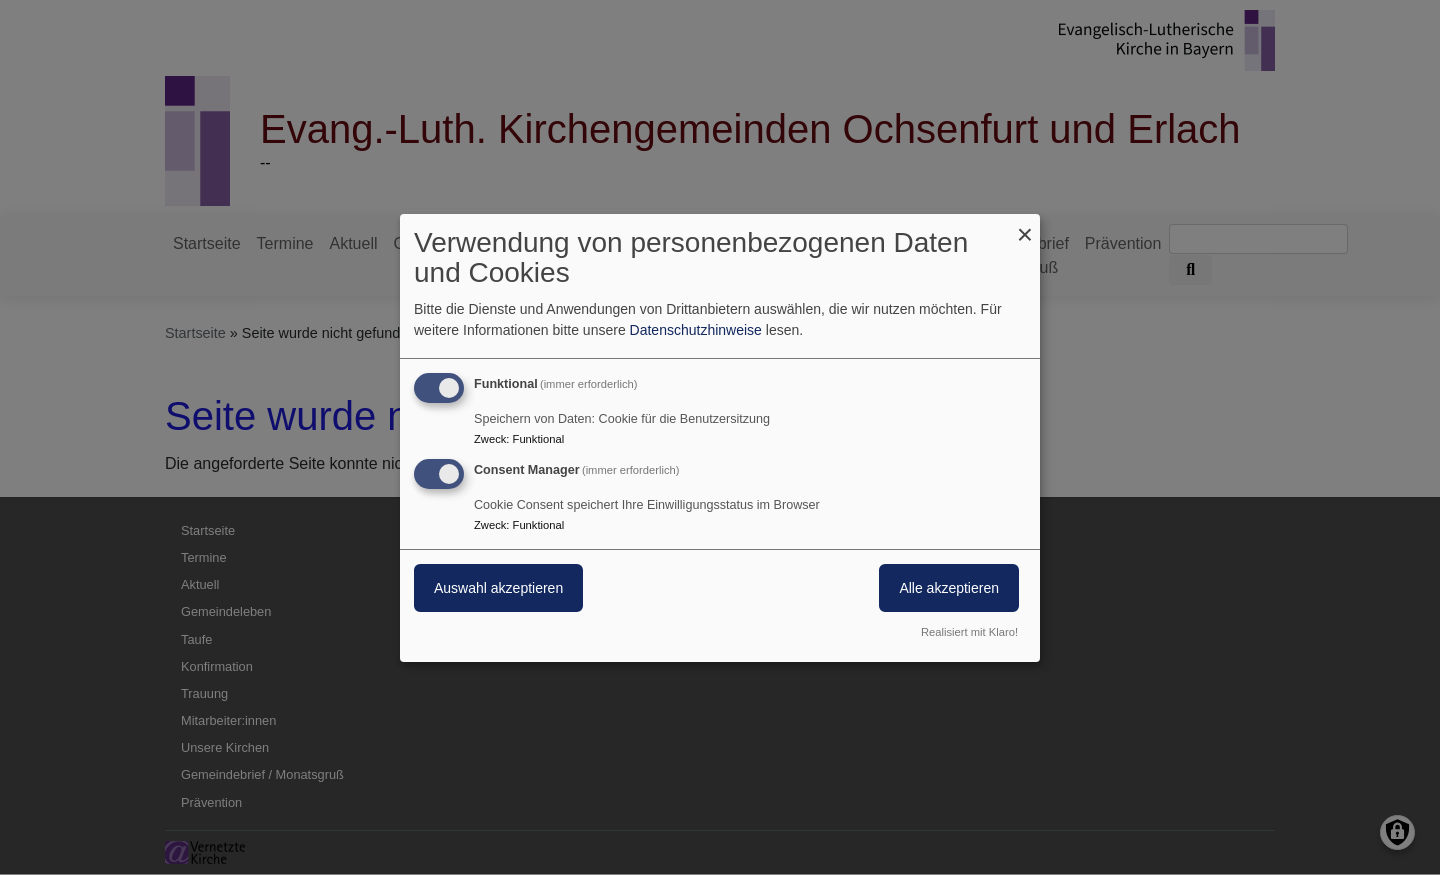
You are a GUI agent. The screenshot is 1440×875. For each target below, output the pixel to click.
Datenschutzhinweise (696, 330)
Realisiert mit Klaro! (969, 632)
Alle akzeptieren (949, 588)
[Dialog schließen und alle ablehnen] (1025, 225)
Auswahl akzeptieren (498, 588)
